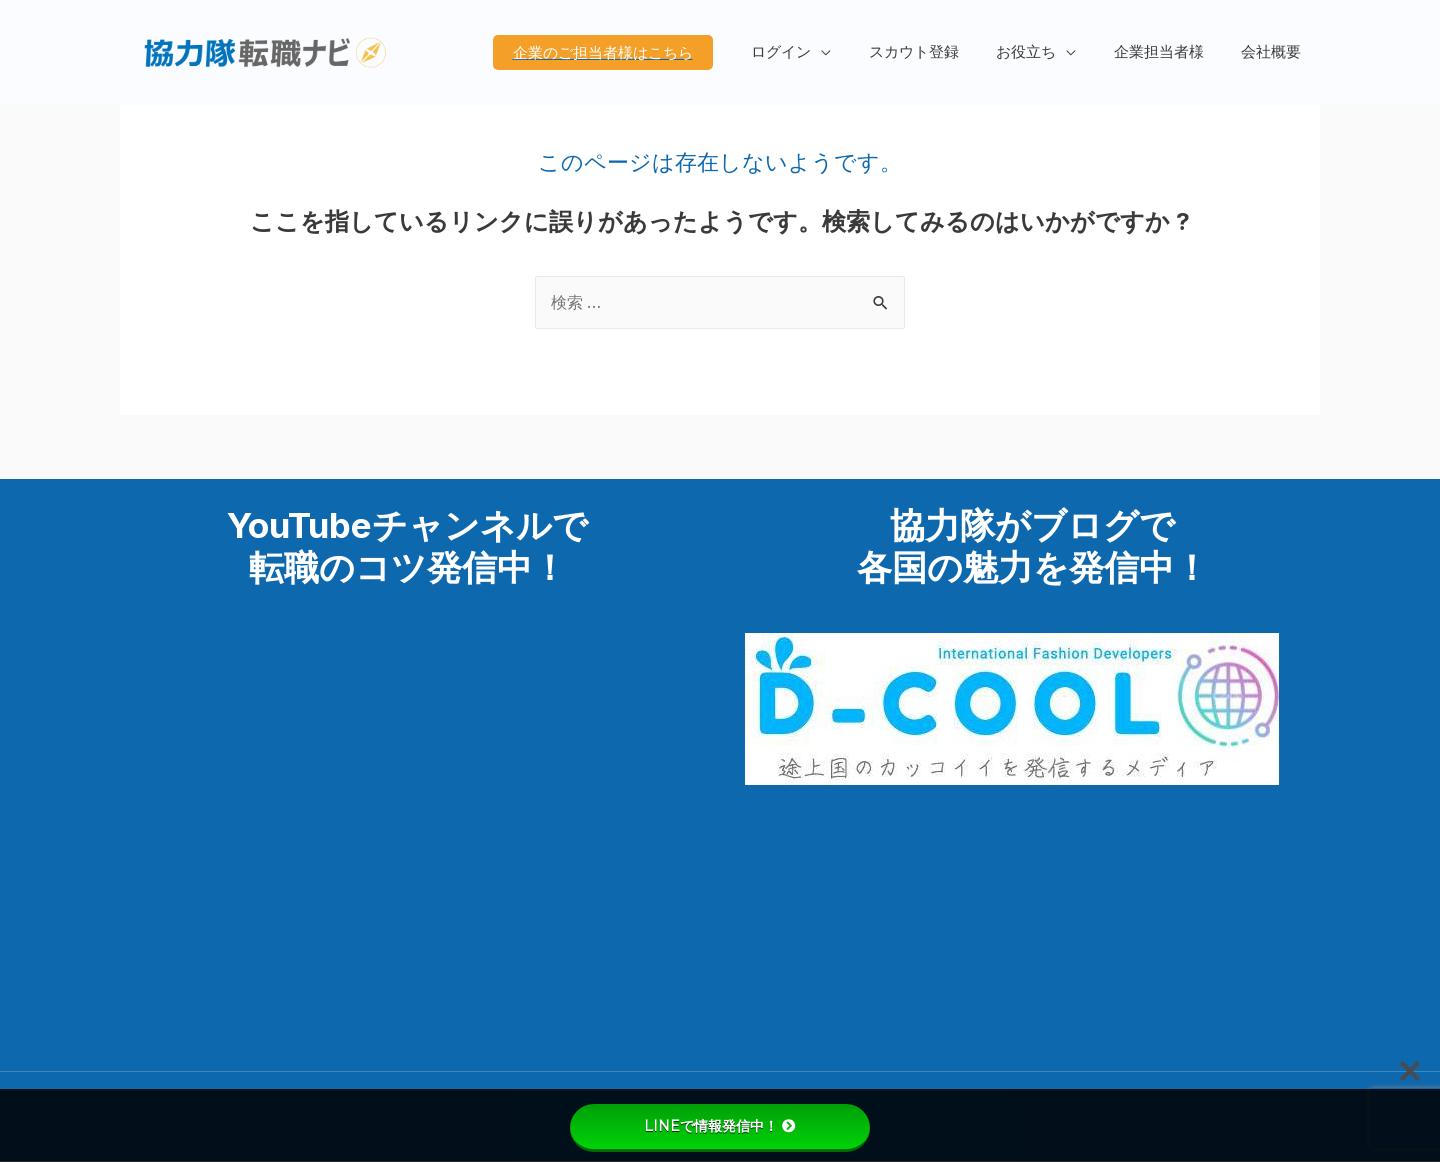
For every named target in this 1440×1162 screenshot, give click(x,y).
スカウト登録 (940, 52)
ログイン (815, 52)
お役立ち (1045, 52)
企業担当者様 (1170, 52)
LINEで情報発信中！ (720, 1126)
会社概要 (1275, 52)
